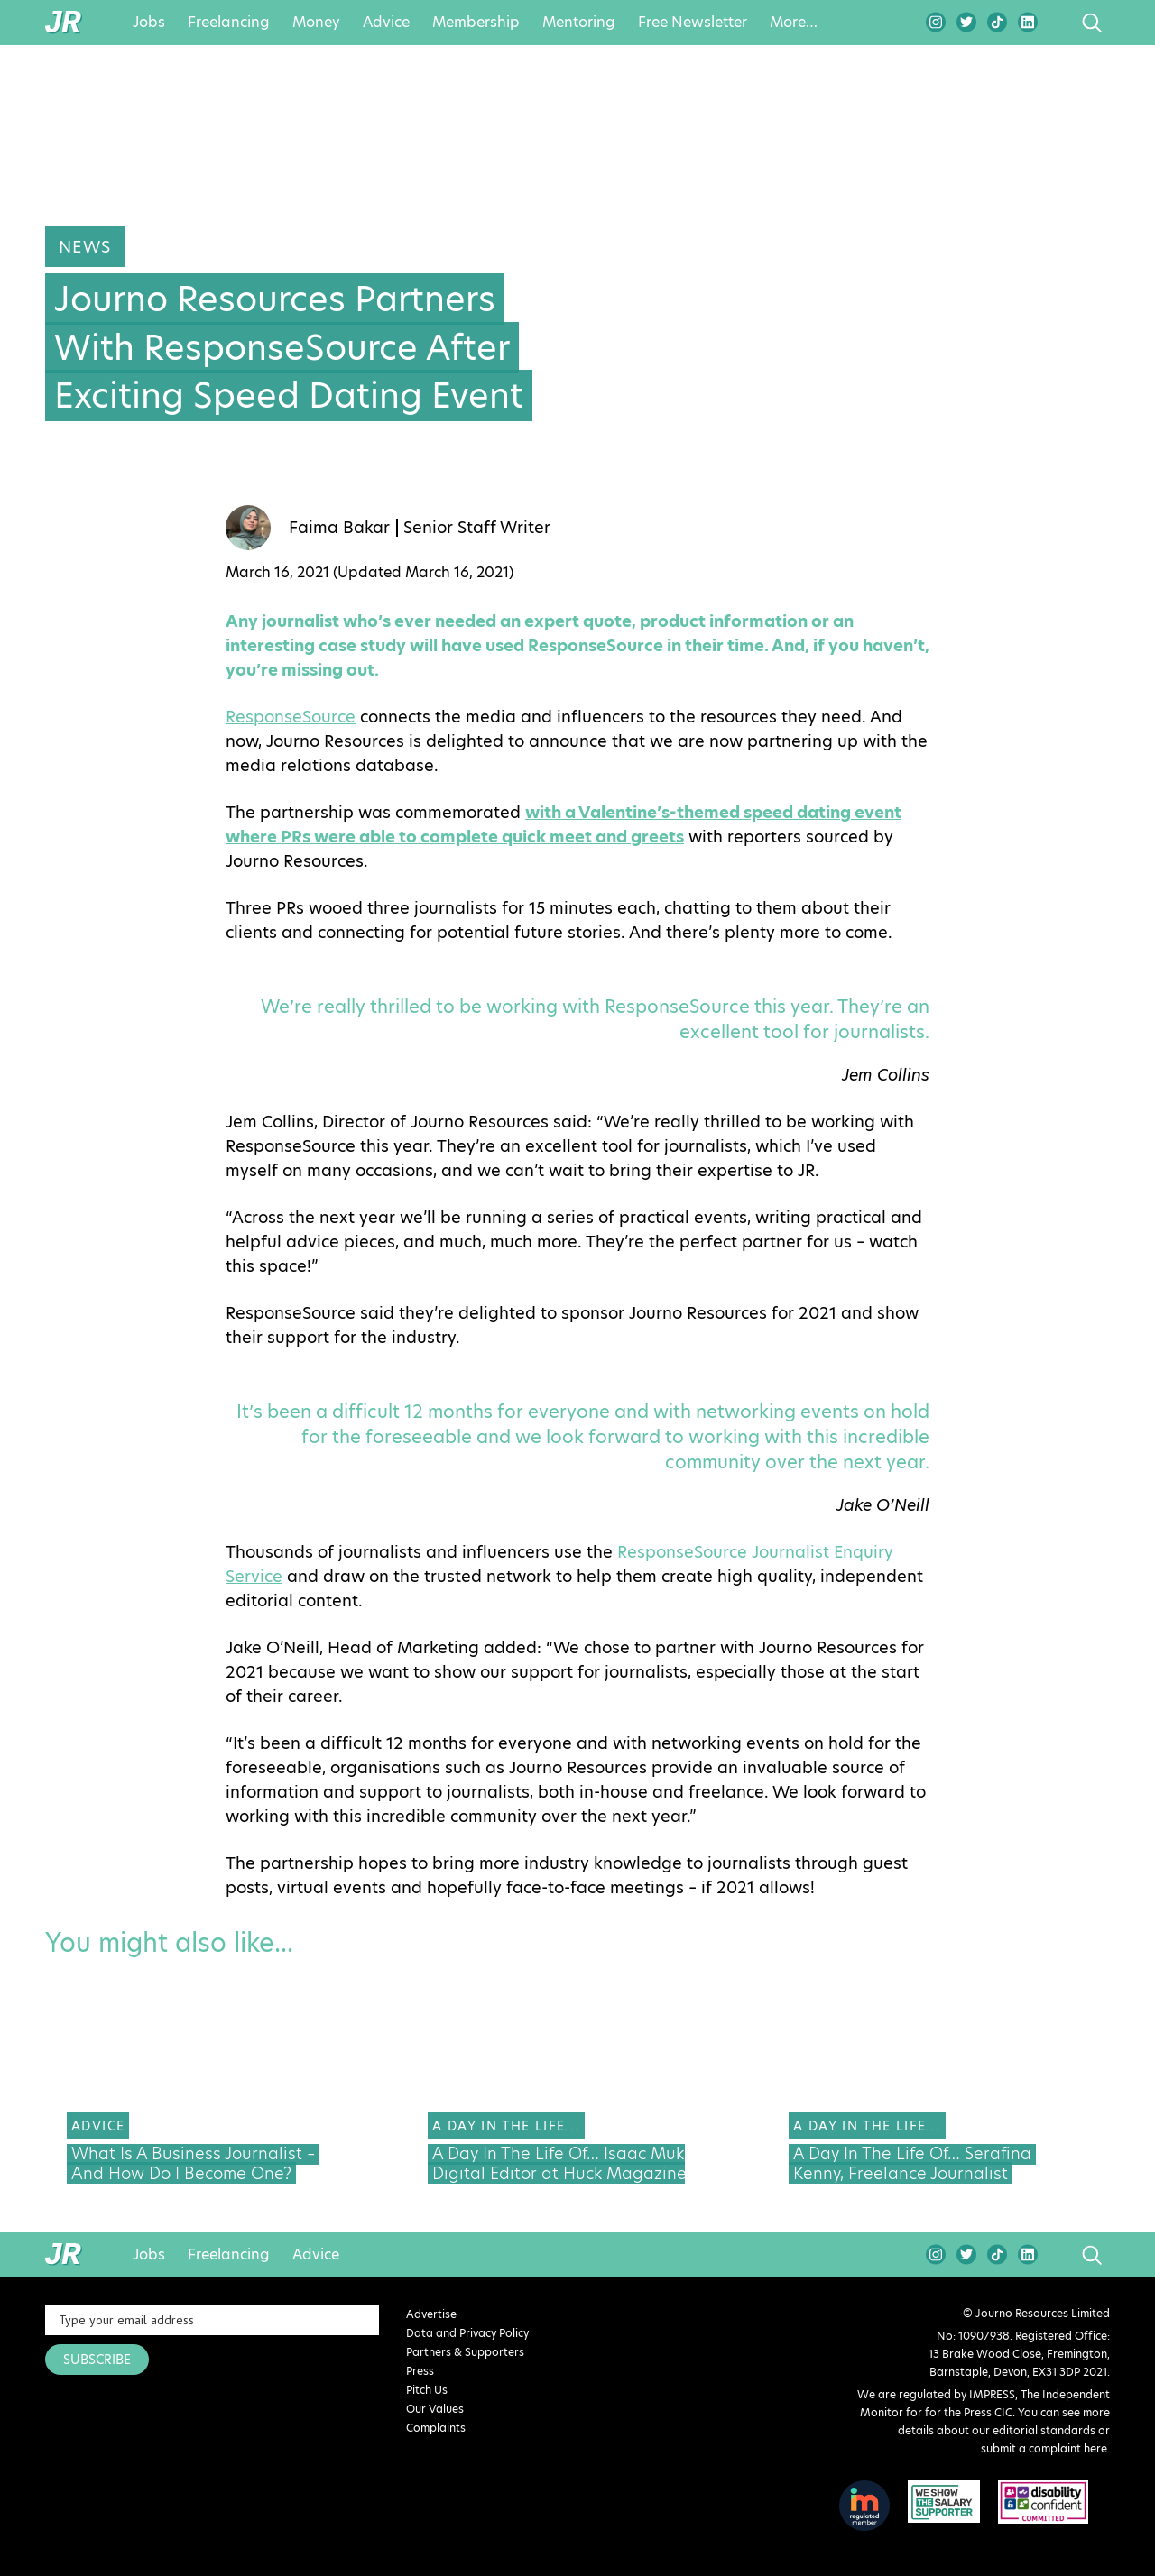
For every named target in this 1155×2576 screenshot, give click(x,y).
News (85, 246)
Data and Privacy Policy (467, 2333)
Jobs (149, 23)
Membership (476, 23)
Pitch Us (427, 2389)
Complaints (436, 2427)
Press (420, 2370)
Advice (386, 23)
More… (794, 23)
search (1058, 23)
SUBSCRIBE (97, 2360)
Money (316, 23)
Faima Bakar (339, 528)
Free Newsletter (692, 23)
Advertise (431, 2314)
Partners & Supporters (465, 2352)
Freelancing (229, 23)
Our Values (435, 2408)
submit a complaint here (1044, 2448)
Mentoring (578, 23)
